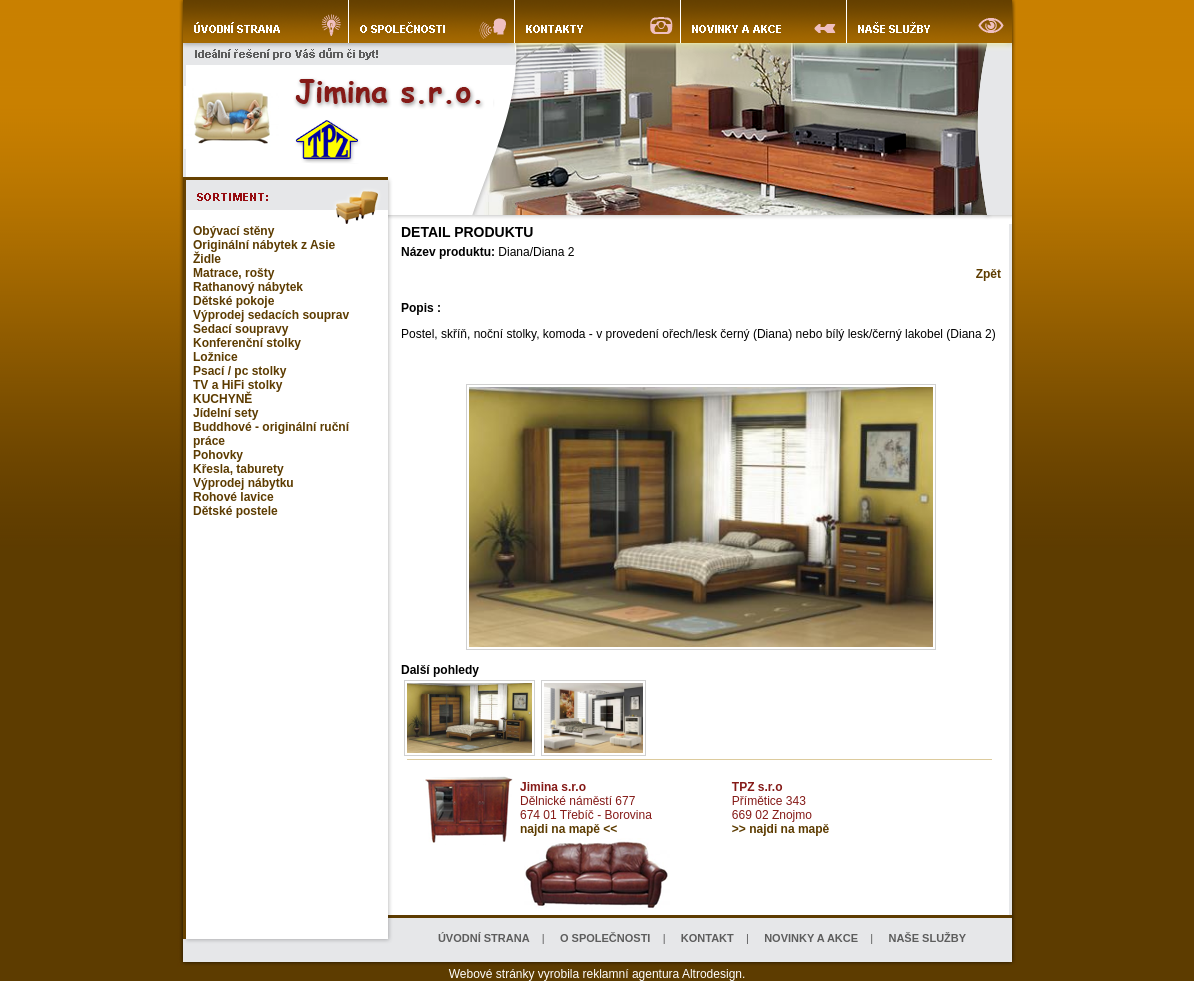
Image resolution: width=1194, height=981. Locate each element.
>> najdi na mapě (780, 829)
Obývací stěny (233, 231)
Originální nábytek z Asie (264, 245)
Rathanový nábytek (248, 287)
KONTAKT (707, 938)
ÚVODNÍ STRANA (484, 938)
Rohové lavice (233, 497)
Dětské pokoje (233, 301)
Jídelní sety (225, 413)
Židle (207, 259)
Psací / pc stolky (239, 371)
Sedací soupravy (240, 329)
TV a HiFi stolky (237, 385)
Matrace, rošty (233, 273)
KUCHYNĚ (222, 399)
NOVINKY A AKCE (811, 938)
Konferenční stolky (247, 343)
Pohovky (218, 455)
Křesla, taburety (238, 469)
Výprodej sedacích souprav (271, 315)
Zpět (988, 274)
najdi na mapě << (568, 829)
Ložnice (215, 357)
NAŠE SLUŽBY (927, 938)
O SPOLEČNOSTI (605, 938)
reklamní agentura (631, 974)
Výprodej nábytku (243, 483)
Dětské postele (235, 511)
